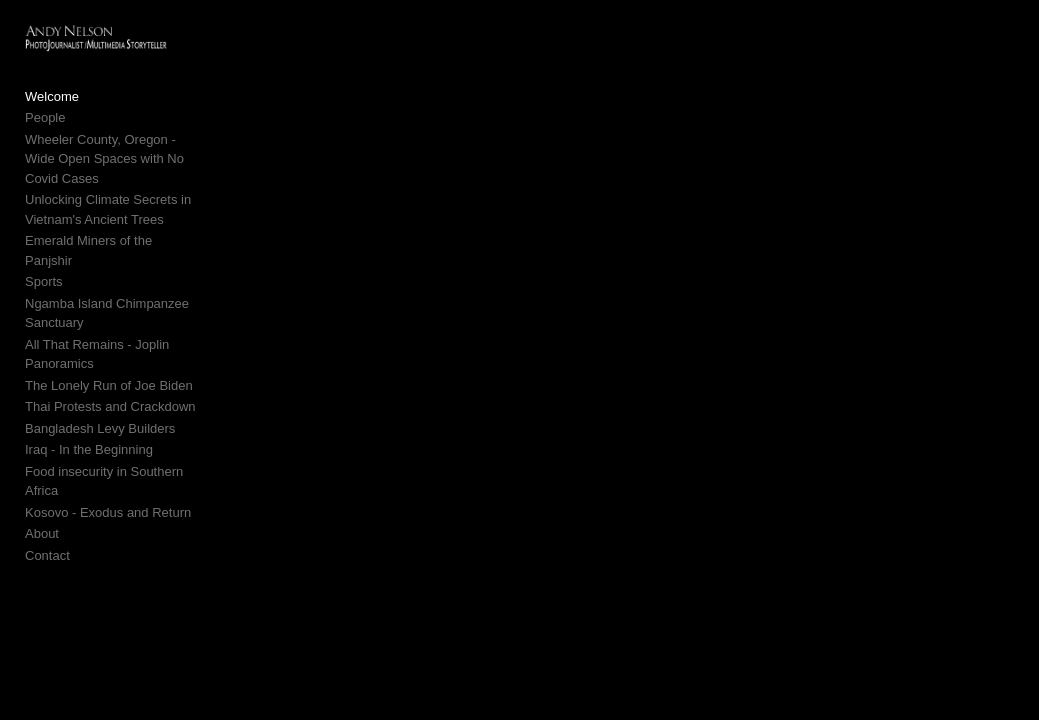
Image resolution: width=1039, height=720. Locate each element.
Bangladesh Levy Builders (100, 393)
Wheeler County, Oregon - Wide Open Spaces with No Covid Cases (126, 153)
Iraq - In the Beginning (89, 414)
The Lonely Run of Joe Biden (109, 350)
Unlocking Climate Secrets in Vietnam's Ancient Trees (108, 194)
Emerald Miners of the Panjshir (114, 225)
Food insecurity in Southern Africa (122, 436)
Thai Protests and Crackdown (110, 371)
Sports (44, 246)
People (45, 121)
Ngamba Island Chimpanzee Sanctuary (107, 278)
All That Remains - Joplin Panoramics (97, 319)
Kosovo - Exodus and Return (108, 457)
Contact (47, 500)
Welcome (52, 100)
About (42, 479)
